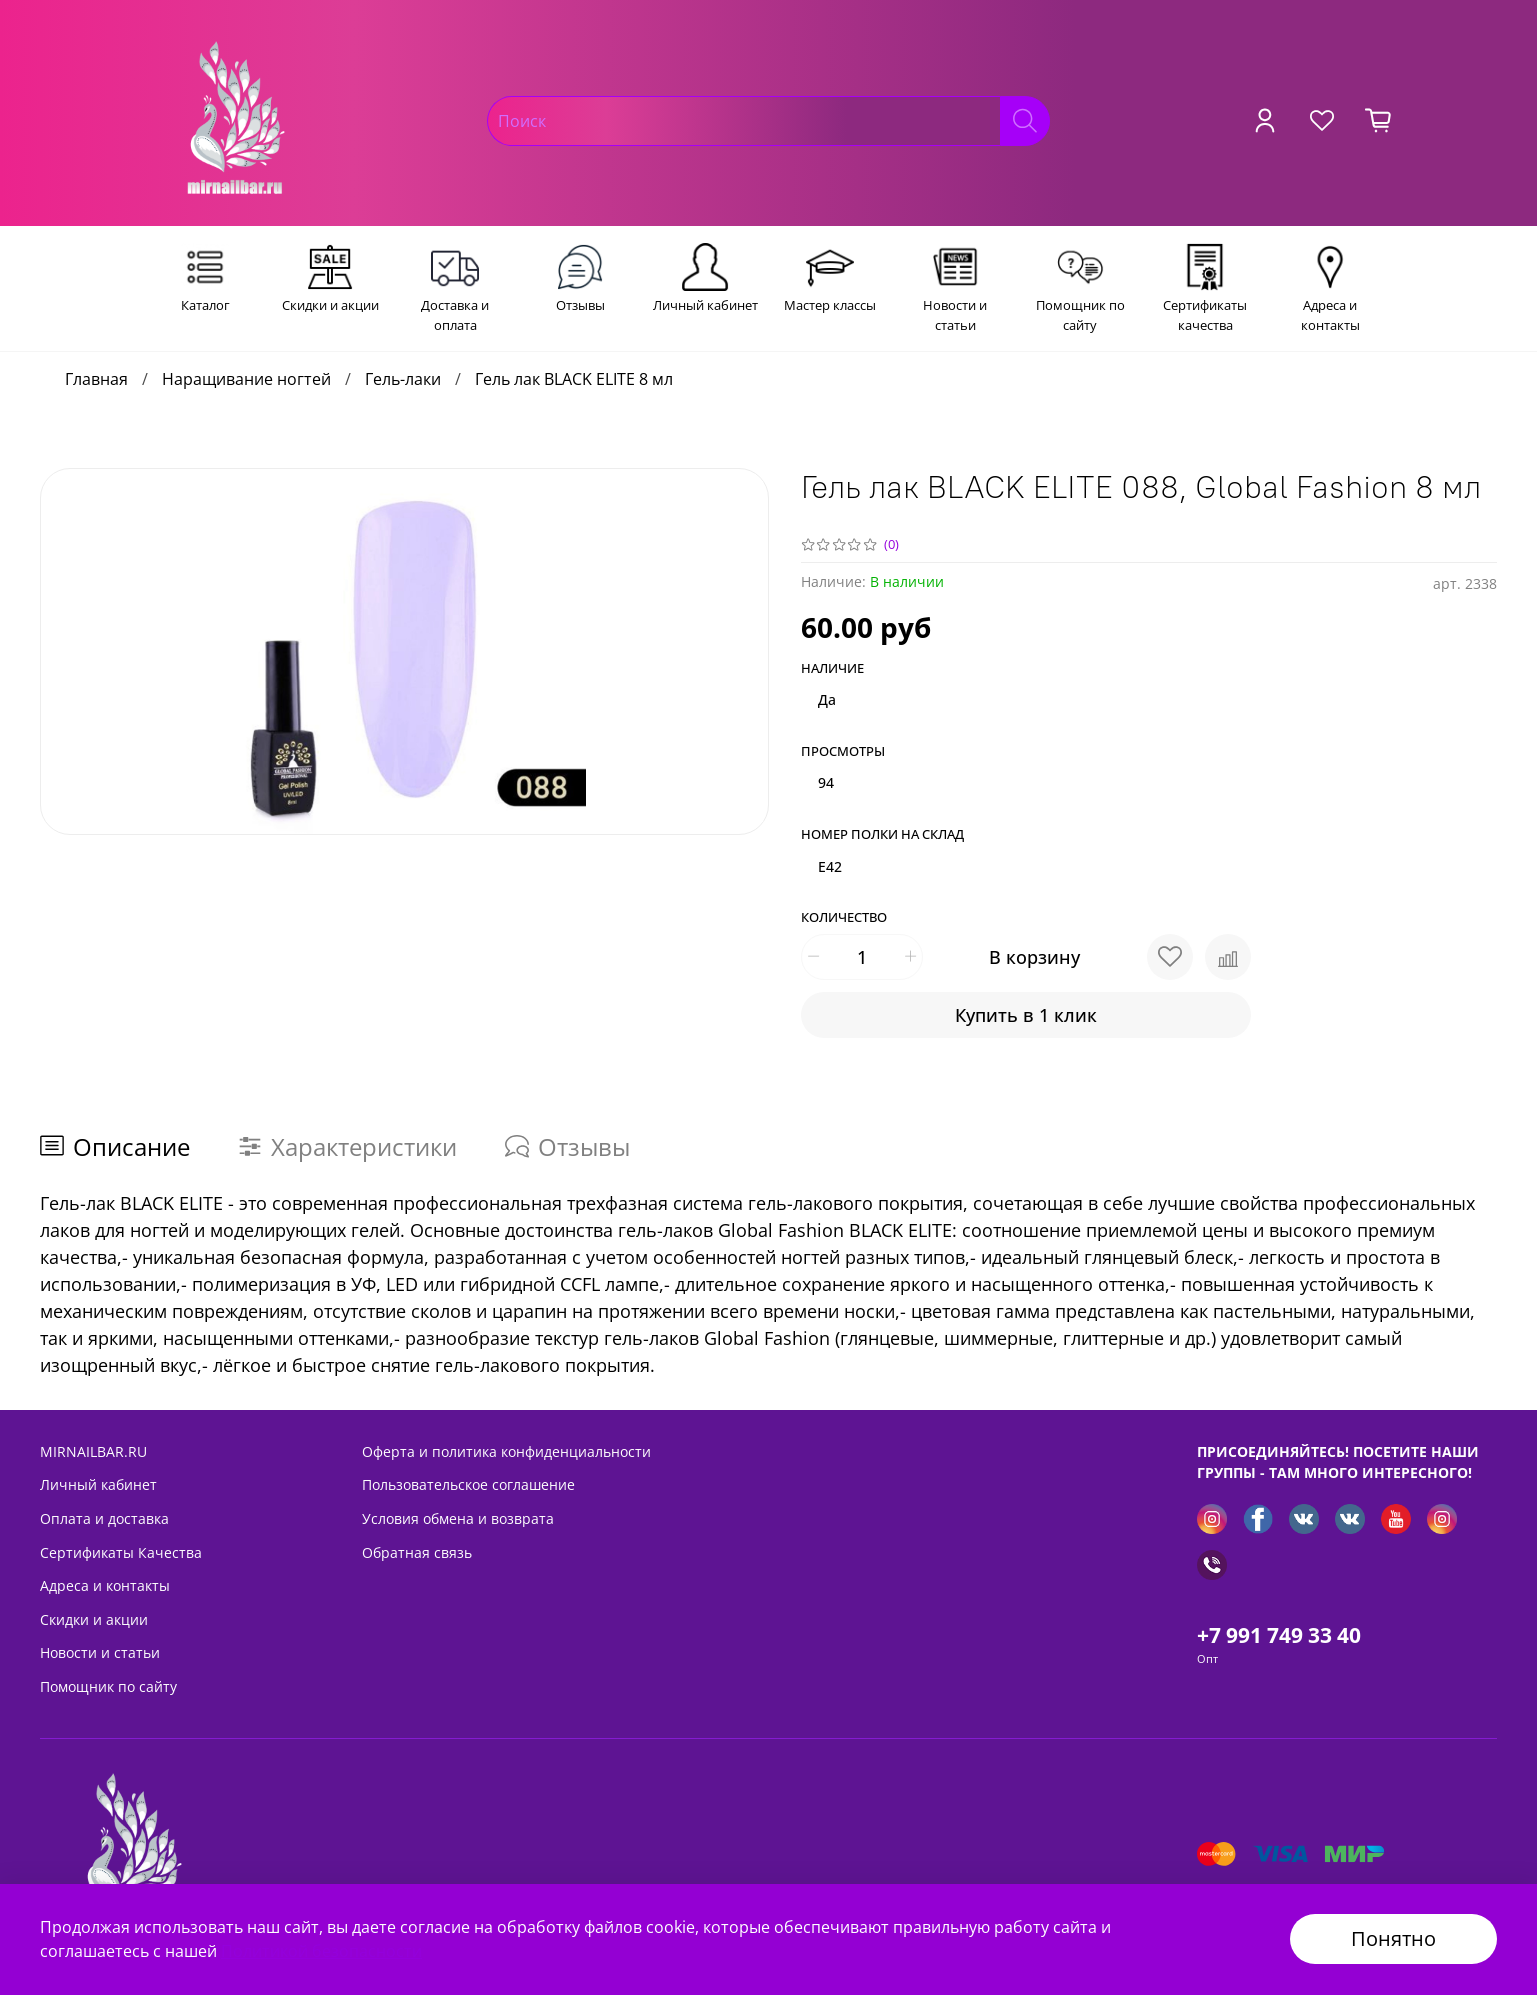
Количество (844, 918)
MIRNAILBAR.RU (93, 1451)
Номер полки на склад (882, 835)
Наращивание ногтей (246, 379)
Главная (96, 379)
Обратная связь (417, 1552)
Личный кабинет (98, 1484)
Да (827, 699)
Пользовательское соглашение (468, 1484)
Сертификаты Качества (121, 1552)
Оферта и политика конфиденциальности (506, 1451)
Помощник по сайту (108, 1686)
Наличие (832, 669)
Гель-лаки (403, 379)
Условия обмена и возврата (458, 1518)
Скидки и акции (94, 1619)
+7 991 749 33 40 (1279, 1635)
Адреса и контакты (105, 1585)
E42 (830, 866)
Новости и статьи (100, 1652)
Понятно (1393, 1938)
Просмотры (843, 752)
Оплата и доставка (104, 1518)
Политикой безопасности (321, 1951)
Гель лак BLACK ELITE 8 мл (574, 379)
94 (826, 782)
